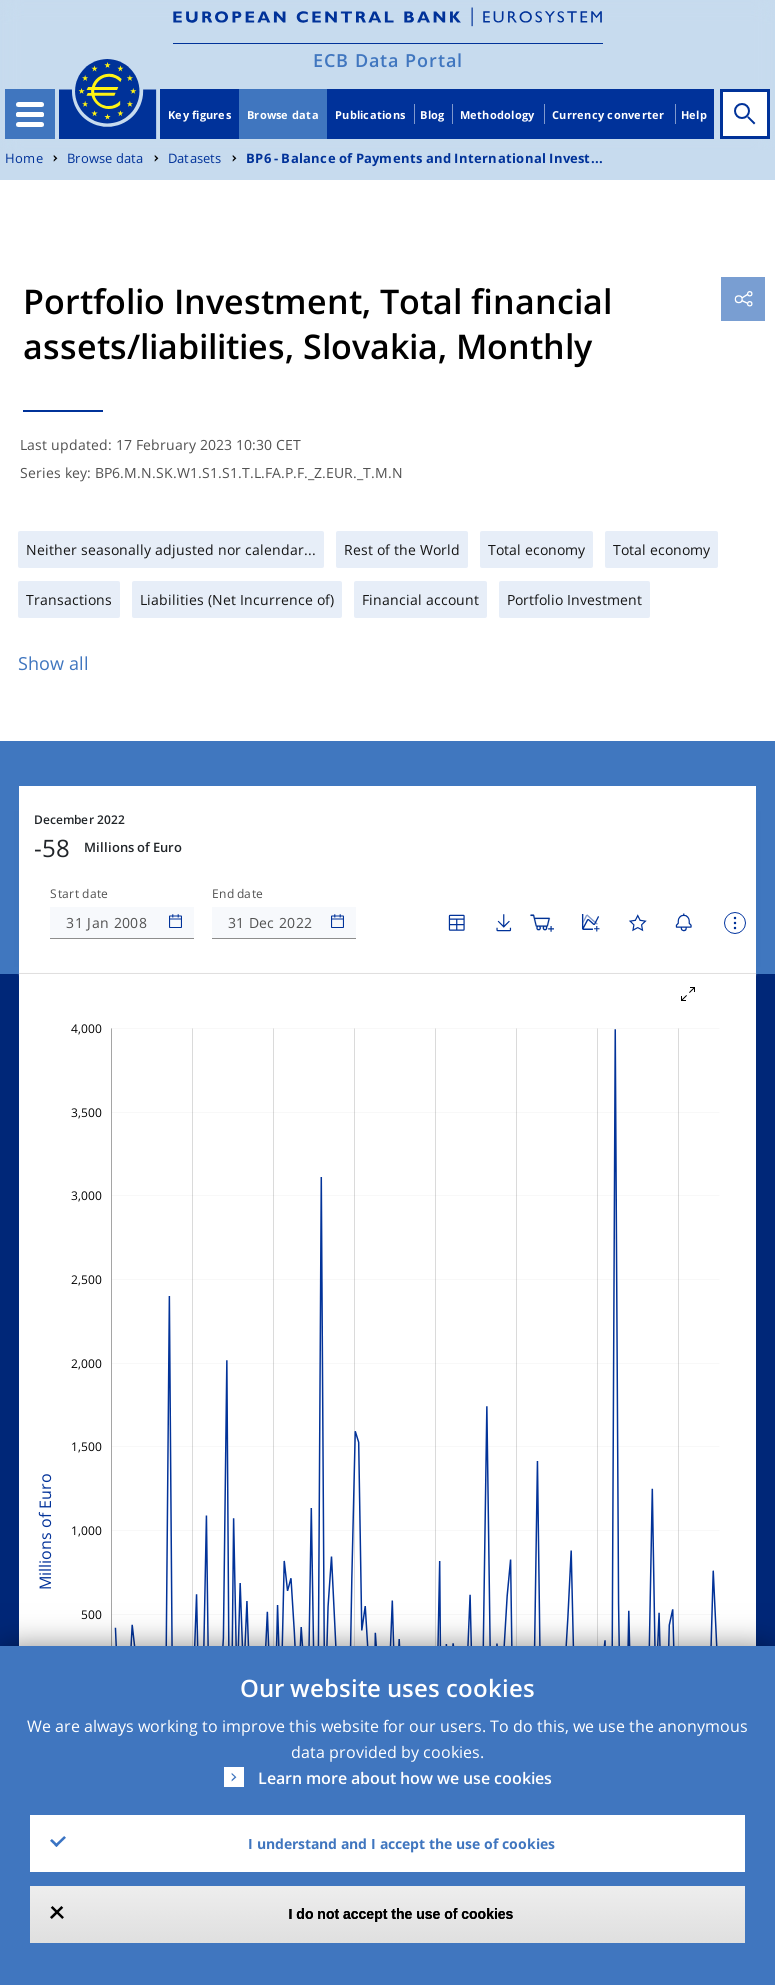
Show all (53, 663)
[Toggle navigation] (30, 114)
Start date (79, 894)
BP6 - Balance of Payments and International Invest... (424, 158)
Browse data (283, 114)
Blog (432, 114)
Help (694, 114)
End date (238, 894)
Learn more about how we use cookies (405, 1778)
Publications (370, 114)
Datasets (195, 158)
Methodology (497, 114)
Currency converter (608, 114)
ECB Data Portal (388, 60)
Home (24, 158)
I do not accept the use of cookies (401, 1914)
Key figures (199, 114)
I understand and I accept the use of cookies (401, 1843)
